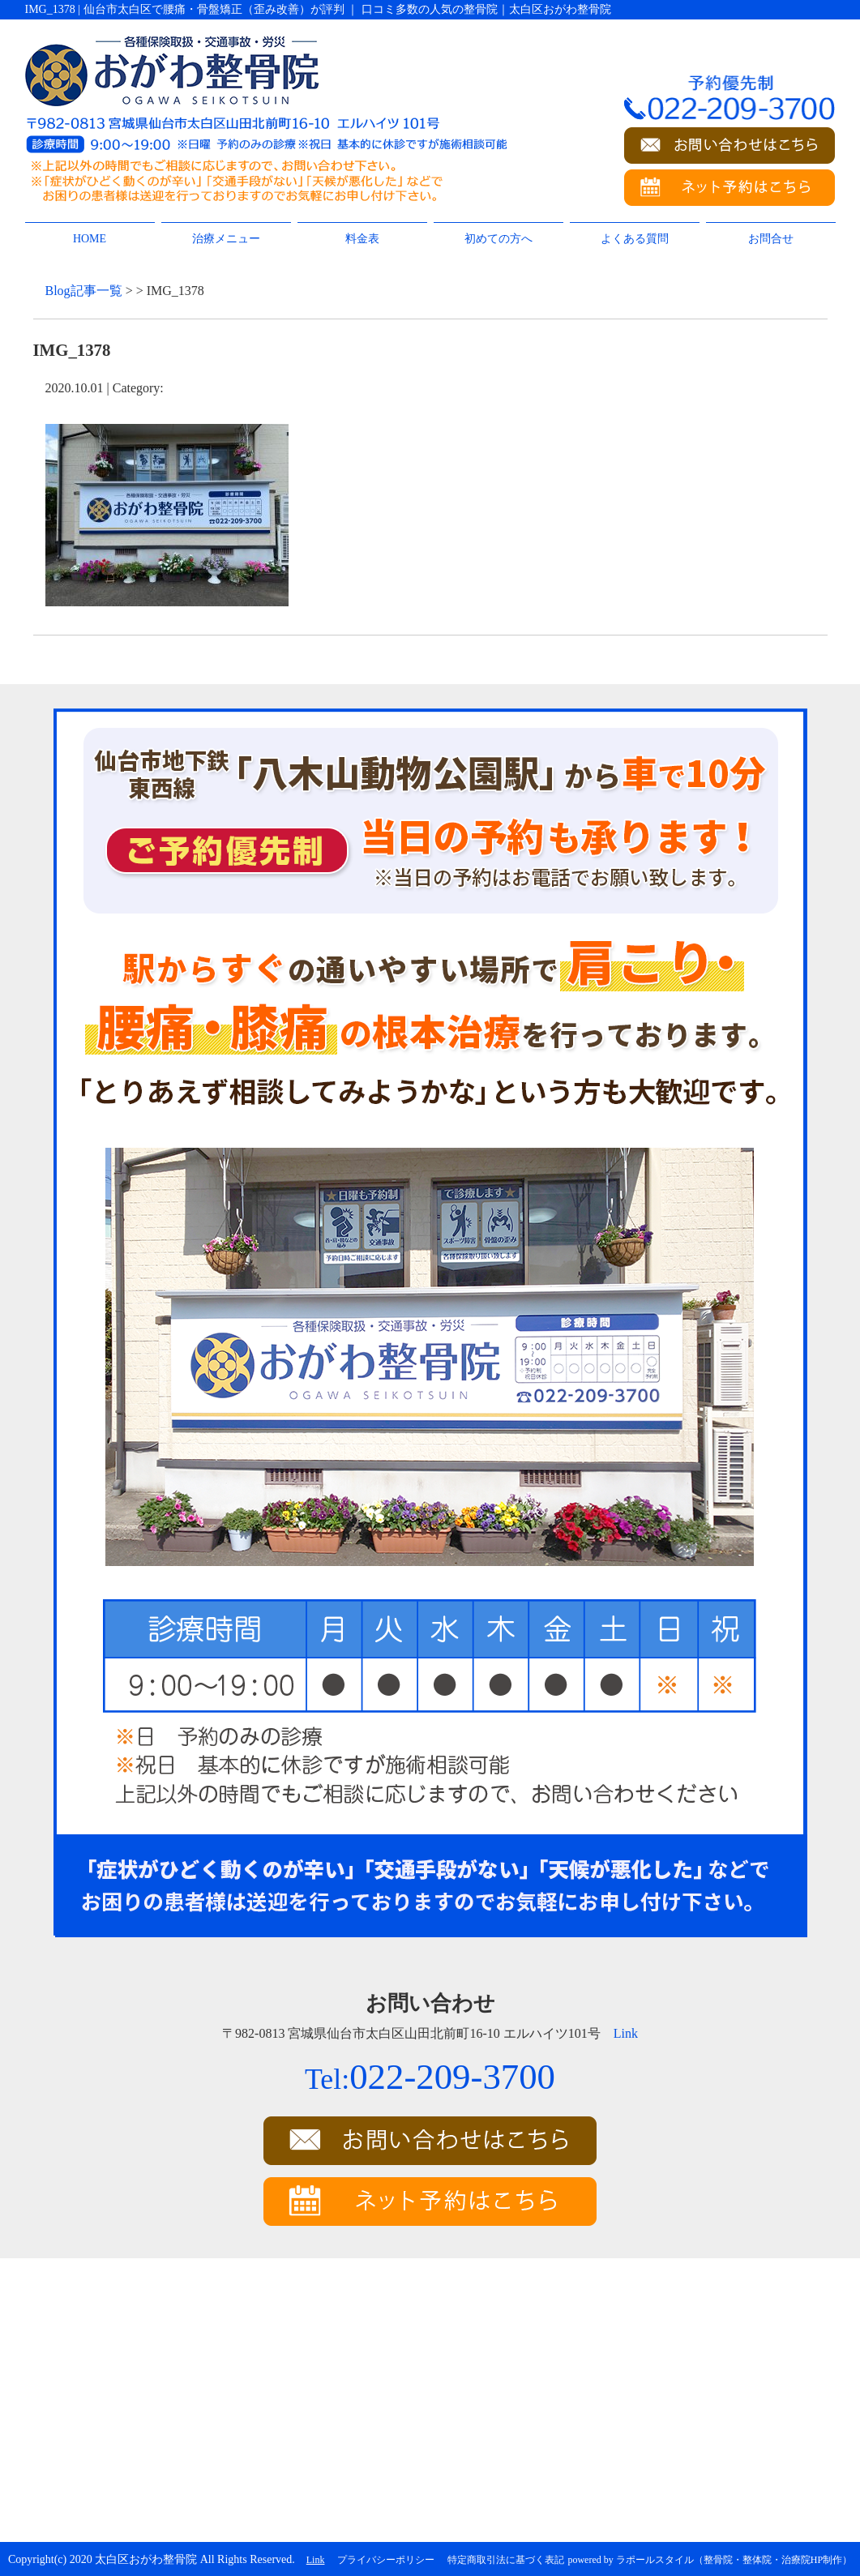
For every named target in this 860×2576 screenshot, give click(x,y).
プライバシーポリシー (385, 2559)
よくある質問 (635, 239)
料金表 (362, 239)
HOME (89, 239)
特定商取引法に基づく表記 (505, 2559)
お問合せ (771, 239)
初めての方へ (498, 239)
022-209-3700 (430, 2076)
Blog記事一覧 (83, 290)
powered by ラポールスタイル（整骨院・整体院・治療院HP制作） (709, 2559)
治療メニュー (226, 239)
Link (626, 2033)
